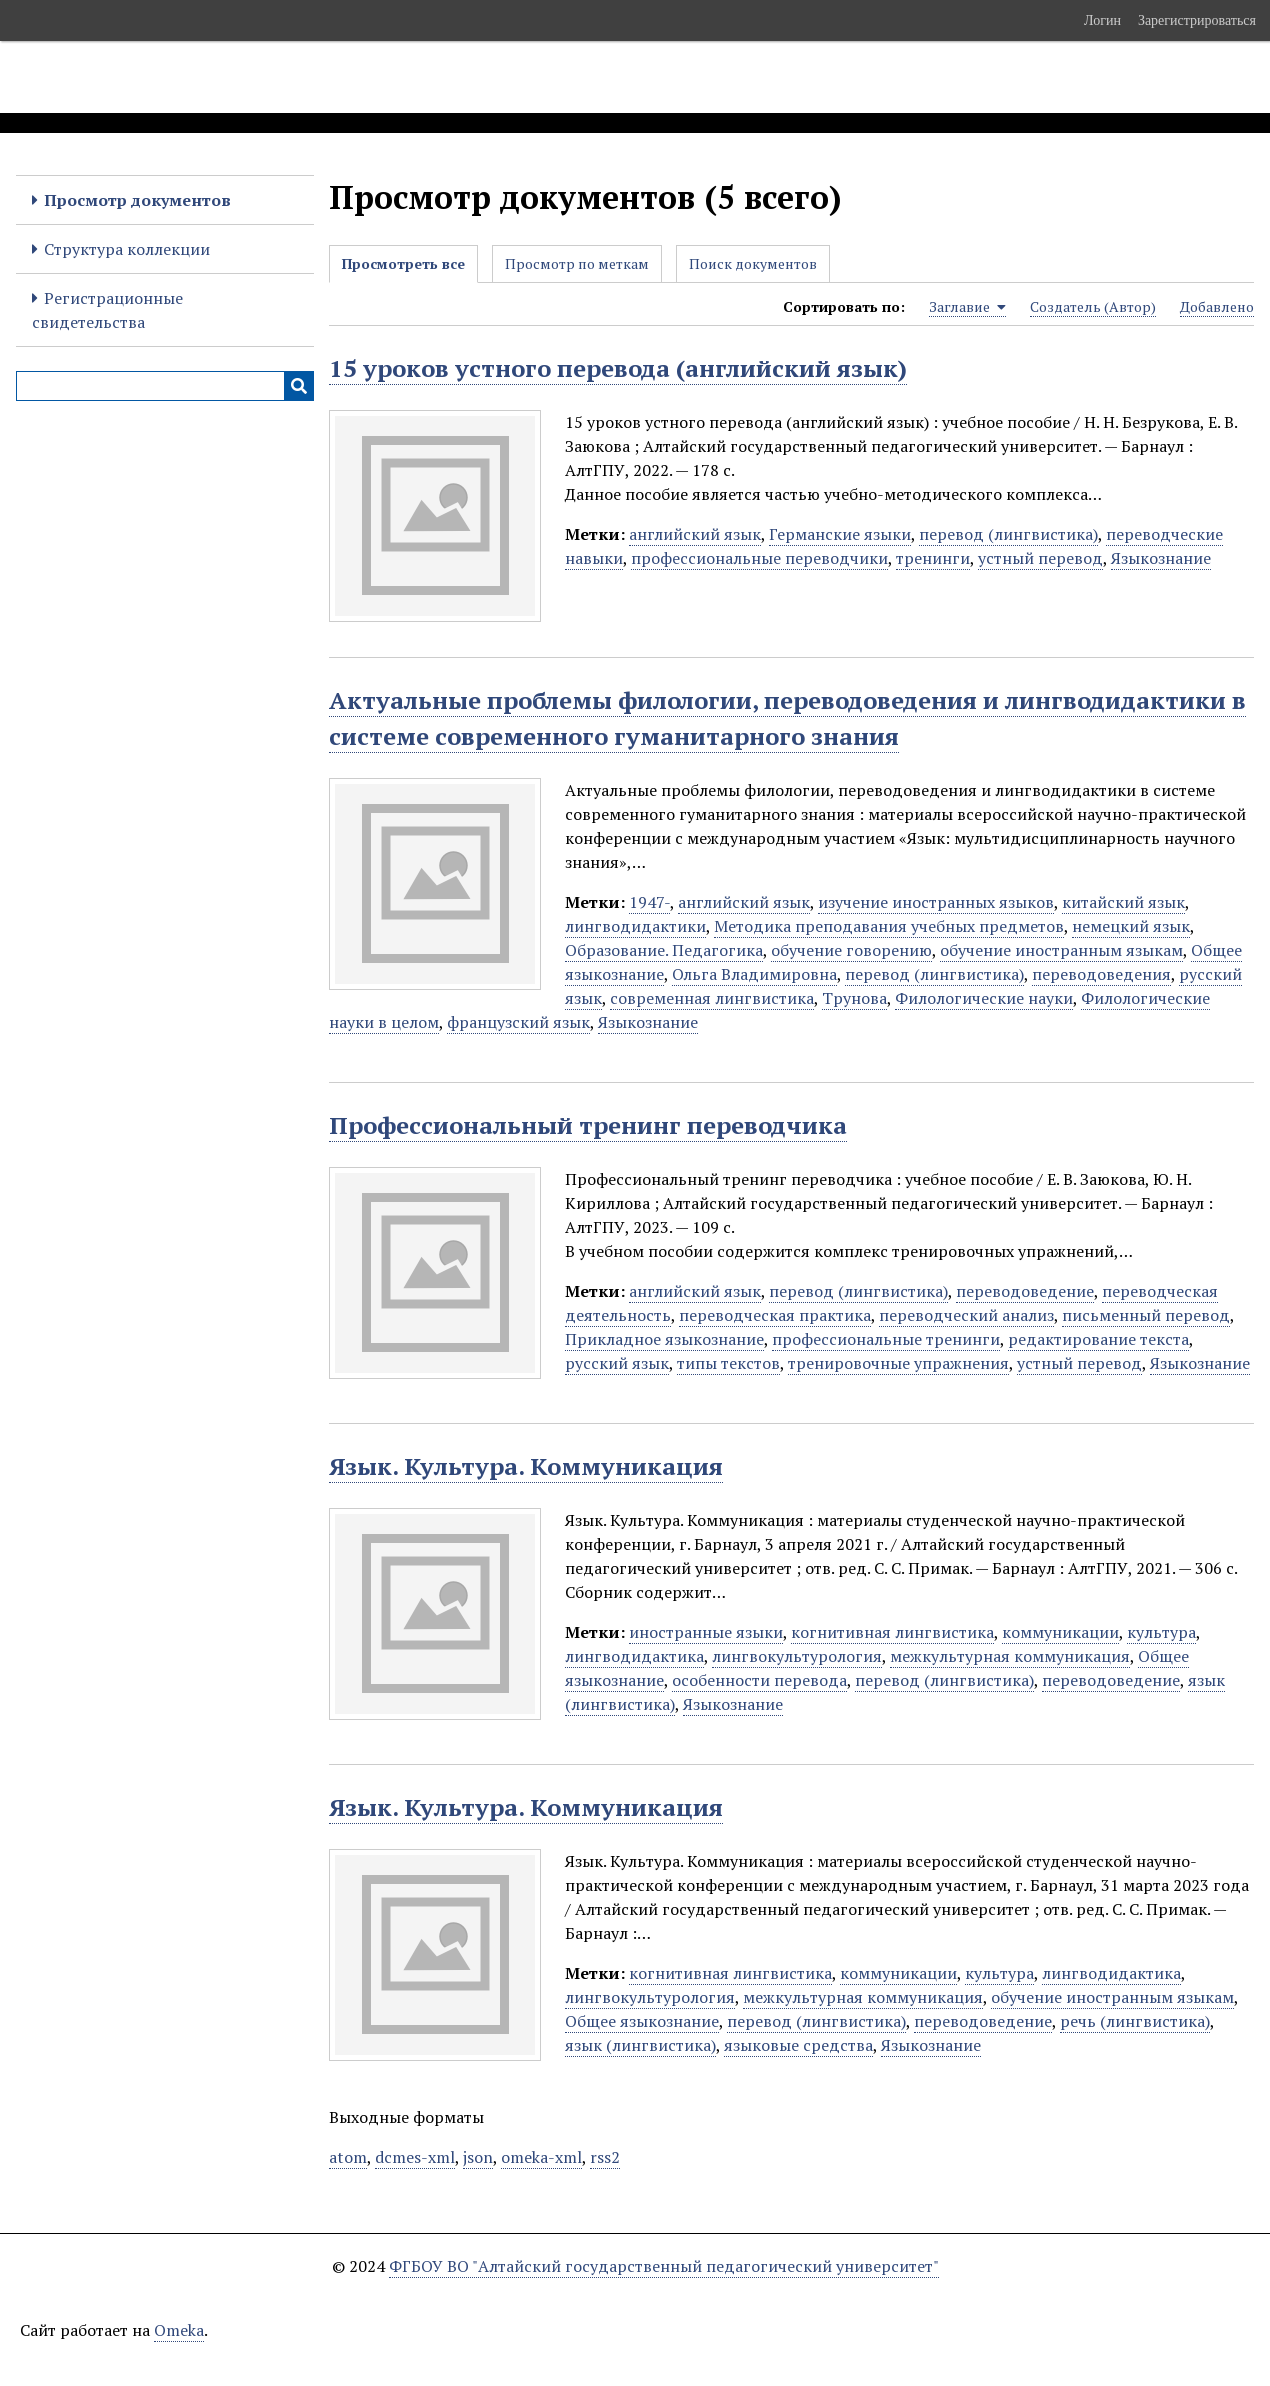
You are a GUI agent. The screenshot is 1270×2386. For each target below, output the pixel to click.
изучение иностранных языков (936, 902)
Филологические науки (984, 998)
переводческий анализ (966, 1315)
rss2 (605, 2157)
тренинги (933, 558)
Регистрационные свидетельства (107, 310)
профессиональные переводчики (759, 558)
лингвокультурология (797, 1656)
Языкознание (1161, 558)
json (478, 2157)
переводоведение (1025, 1291)
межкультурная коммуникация (1010, 1656)
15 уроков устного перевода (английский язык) (618, 368)
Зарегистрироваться (1197, 20)
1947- (649, 902)
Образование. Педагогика (664, 950)
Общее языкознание (642, 2021)
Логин (1102, 20)
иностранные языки (706, 1632)
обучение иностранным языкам (1061, 950)
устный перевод (1040, 558)
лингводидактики (635, 926)
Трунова (854, 998)
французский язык (518, 1022)
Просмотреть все (403, 263)
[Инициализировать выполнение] (299, 386)
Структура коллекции (127, 249)
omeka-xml (541, 2157)
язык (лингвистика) (640, 2045)
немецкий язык (1131, 926)
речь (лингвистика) (1135, 2021)
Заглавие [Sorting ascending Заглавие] (967, 307)
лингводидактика (634, 1656)
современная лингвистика (712, 998)
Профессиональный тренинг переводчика (588, 1125)
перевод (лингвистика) (1008, 534)
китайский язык (1123, 902)
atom (348, 2157)
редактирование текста (1098, 1339)
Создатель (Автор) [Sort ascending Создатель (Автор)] (1093, 306)
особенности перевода (759, 1680)
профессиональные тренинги (886, 1339)
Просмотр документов (137, 200)
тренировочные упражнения (898, 1363)
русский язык (617, 1363)
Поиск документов (753, 263)
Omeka (179, 2330)
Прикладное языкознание (664, 1339)
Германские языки (840, 534)
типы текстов (728, 1363)
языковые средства (798, 2045)
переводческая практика (775, 1315)
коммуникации (1060, 1632)
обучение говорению (851, 950)
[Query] (165, 386)
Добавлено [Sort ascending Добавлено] (1217, 306)
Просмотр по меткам (577, 263)
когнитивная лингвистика (892, 1632)
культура (1161, 1632)
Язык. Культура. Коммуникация (526, 1466)
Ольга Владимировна (754, 974)
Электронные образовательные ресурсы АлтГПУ (373, 77)
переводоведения (1101, 974)
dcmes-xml (415, 2157)
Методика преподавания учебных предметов (889, 926)
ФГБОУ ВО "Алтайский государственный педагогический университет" (664, 2266)
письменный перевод (1146, 1315)
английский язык (695, 534)
